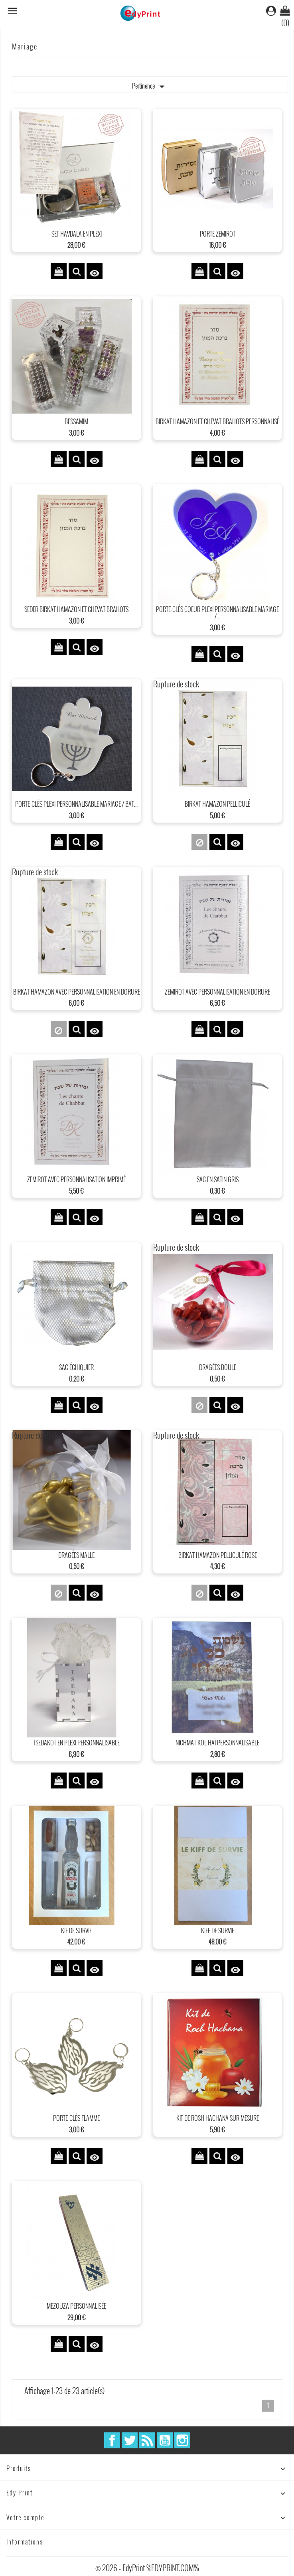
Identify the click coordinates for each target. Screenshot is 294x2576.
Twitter (130, 2440)
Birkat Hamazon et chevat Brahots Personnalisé (217, 421)
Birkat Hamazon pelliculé (217, 804)
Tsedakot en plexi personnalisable (76, 1742)
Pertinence (150, 87)
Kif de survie (76, 1930)
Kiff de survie (217, 1930)
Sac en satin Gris (218, 1179)
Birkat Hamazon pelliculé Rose (217, 1555)
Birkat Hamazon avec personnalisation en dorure (76, 992)
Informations (24, 2541)
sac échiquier (76, 1367)
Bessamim (76, 421)
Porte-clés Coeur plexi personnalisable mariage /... (217, 612)
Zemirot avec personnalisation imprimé (76, 1179)
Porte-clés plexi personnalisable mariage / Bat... (76, 804)
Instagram (182, 2440)
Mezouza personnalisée (76, 2306)
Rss (147, 2440)
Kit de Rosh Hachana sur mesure (217, 2118)
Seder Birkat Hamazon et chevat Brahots (76, 609)
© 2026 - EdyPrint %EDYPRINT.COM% (147, 2568)
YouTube (165, 2440)
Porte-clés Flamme (76, 2118)
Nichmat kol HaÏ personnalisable (217, 1742)
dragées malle (76, 1555)
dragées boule (217, 1367)
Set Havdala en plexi (76, 234)
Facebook (112, 2440)
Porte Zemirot (217, 234)
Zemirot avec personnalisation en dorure (217, 992)
